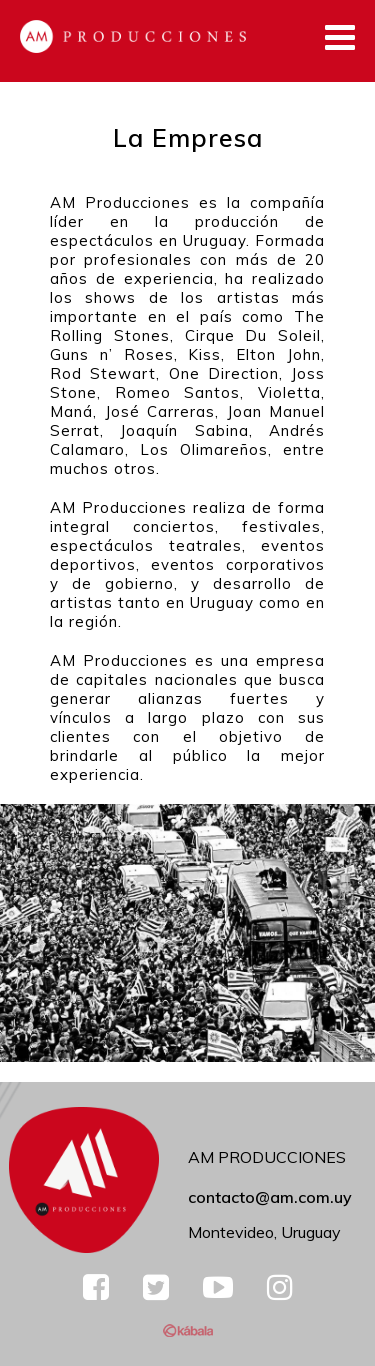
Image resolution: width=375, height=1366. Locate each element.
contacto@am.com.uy (270, 1197)
